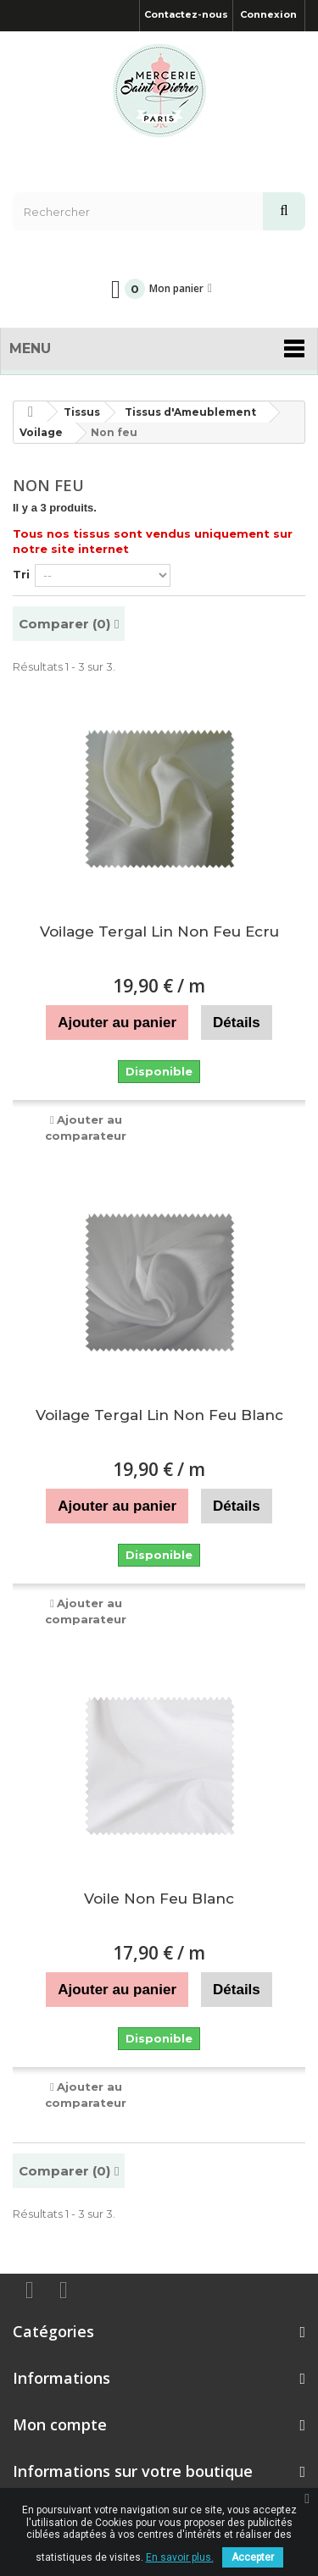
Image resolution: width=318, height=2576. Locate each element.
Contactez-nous (186, 14)
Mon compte (60, 2424)
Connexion (268, 14)
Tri (21, 574)
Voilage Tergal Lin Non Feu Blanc (159, 1415)
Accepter (253, 2557)
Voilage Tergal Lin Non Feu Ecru (159, 931)
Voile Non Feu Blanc (159, 1898)
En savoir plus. (180, 2557)
